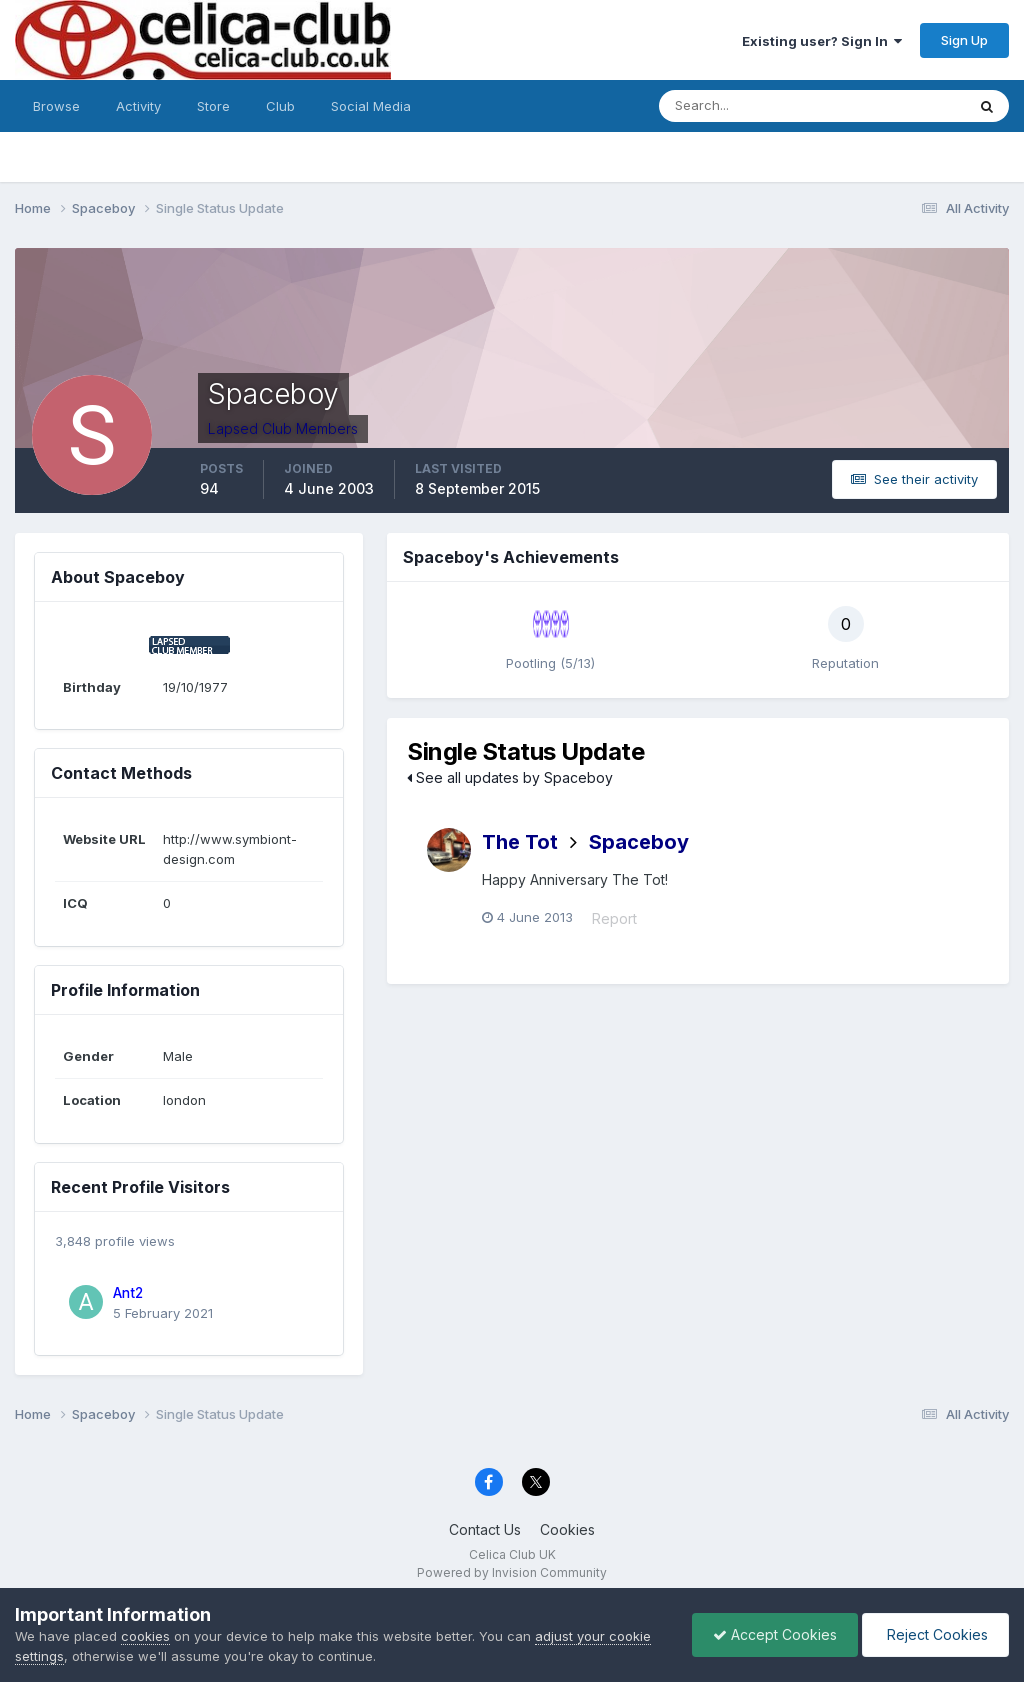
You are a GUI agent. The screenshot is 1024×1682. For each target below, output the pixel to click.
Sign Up (964, 40)
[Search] (747, 106)
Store (213, 106)
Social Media (371, 106)
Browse (56, 106)
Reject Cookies (935, 1634)
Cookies (567, 1529)
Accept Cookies (775, 1634)
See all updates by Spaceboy (510, 777)
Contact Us (485, 1529)
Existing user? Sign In (822, 41)
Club (280, 106)
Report (614, 918)
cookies (145, 1636)
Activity (138, 106)
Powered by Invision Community (512, 1572)
